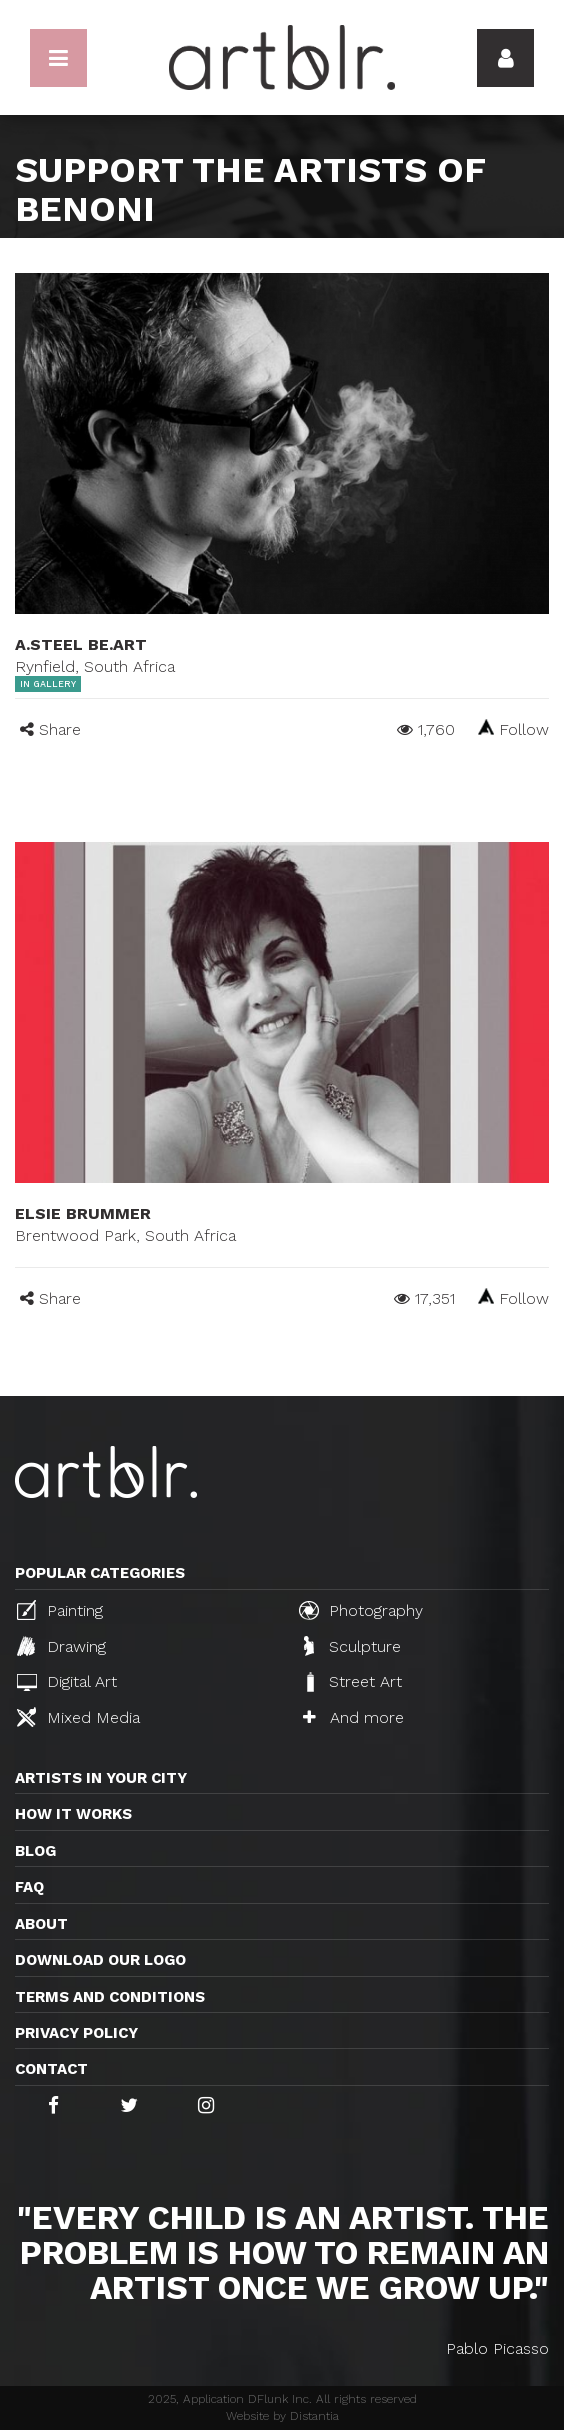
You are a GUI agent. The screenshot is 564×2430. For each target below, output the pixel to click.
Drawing (61, 1646)
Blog (35, 1851)
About (41, 1924)
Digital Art (67, 1681)
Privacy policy (76, 2033)
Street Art (352, 1682)
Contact (51, 2069)
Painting (60, 1610)
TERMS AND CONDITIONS (110, 1997)
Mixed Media (78, 1717)
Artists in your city (101, 1778)
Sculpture (352, 1646)
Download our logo (100, 1960)
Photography (361, 1610)
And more (353, 1717)
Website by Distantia (282, 2416)
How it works (73, 1814)
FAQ (29, 1887)
